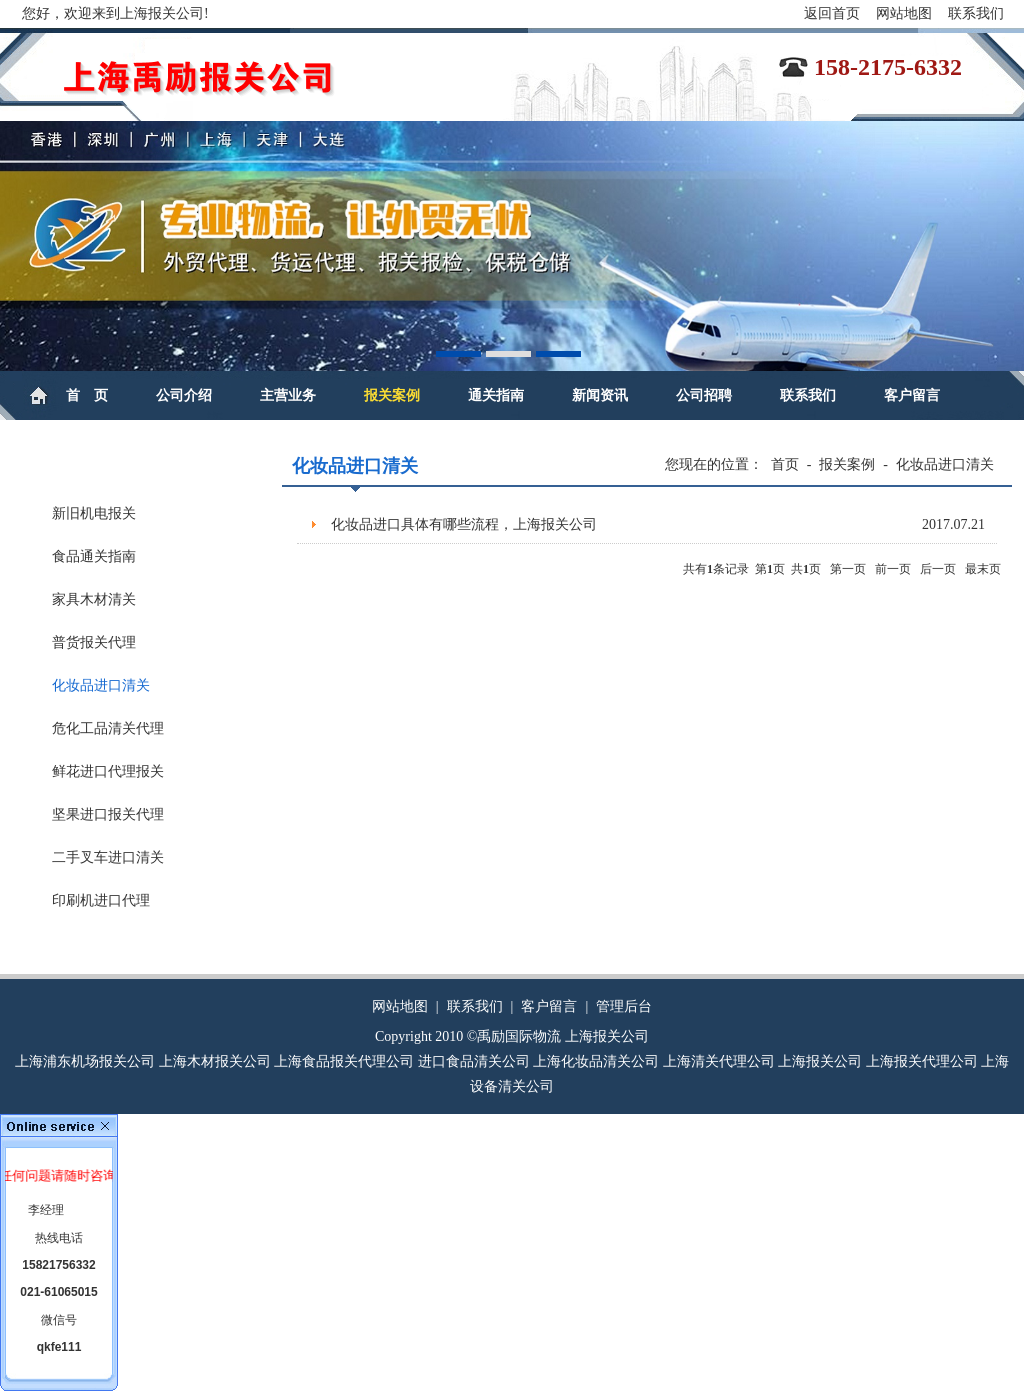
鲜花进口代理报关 (108, 771)
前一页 (893, 569)
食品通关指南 (94, 556)
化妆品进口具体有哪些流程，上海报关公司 (658, 525)
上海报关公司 (820, 1061)
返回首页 (832, 13)
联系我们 (976, 13)
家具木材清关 (94, 599)
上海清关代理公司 (719, 1061)
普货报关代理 (94, 642)
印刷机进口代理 (101, 900)
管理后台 (624, 1006)
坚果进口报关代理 (108, 814)
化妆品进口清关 (101, 685)
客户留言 (912, 395)
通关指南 (496, 395)
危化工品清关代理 (108, 728)
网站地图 (904, 13)
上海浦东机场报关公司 (85, 1061)
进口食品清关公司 (474, 1061)
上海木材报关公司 (215, 1061)
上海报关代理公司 (922, 1061)
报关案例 (392, 395)
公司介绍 (184, 395)
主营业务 (288, 395)
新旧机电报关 (94, 513)
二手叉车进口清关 (108, 857)
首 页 (87, 395)
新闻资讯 (600, 395)
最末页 (983, 569)
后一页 (938, 569)
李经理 (46, 1210)
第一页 (848, 569)
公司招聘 (704, 395)
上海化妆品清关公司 (596, 1061)
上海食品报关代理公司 (344, 1061)
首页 (785, 464)
